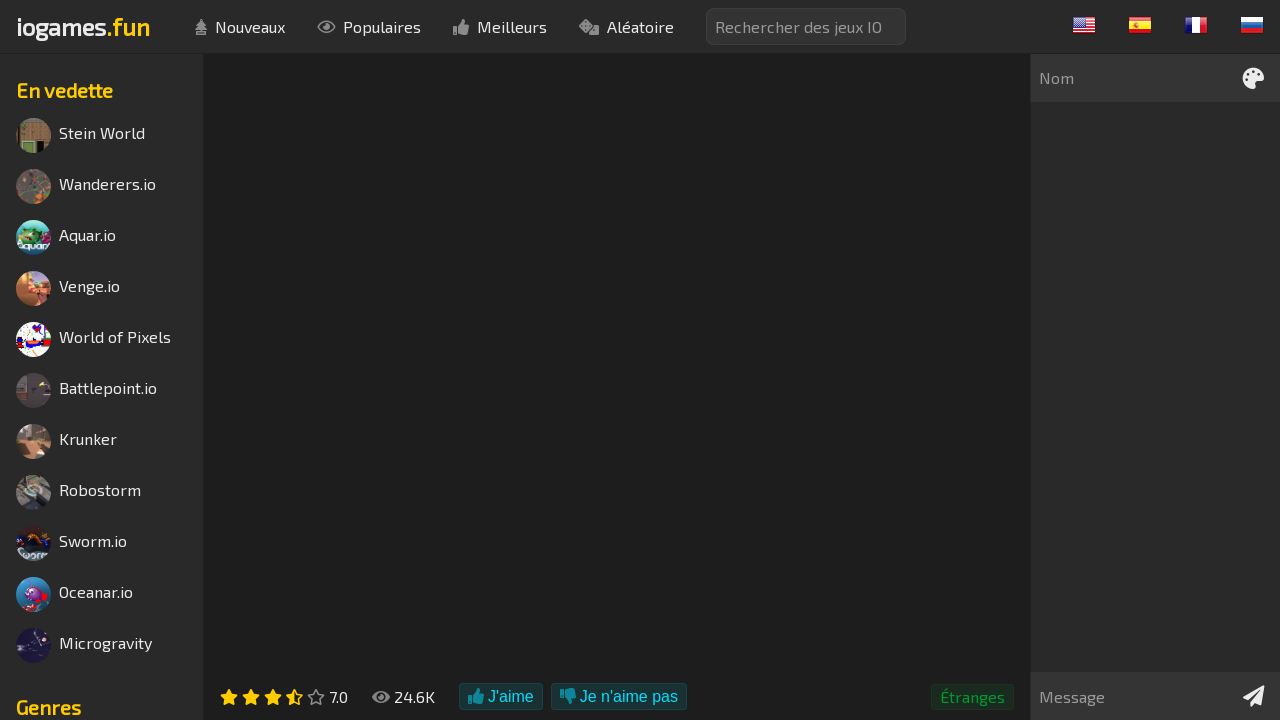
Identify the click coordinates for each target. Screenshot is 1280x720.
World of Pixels (93, 339)
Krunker (66, 441)
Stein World (80, 135)
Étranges (972, 696)
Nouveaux (240, 26)
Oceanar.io (74, 594)
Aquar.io (66, 237)
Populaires (369, 26)
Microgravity (84, 645)
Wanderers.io (86, 186)
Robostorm (78, 492)
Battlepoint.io (86, 390)
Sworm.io (71, 543)
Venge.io (68, 288)
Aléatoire (626, 26)
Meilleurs (500, 26)
